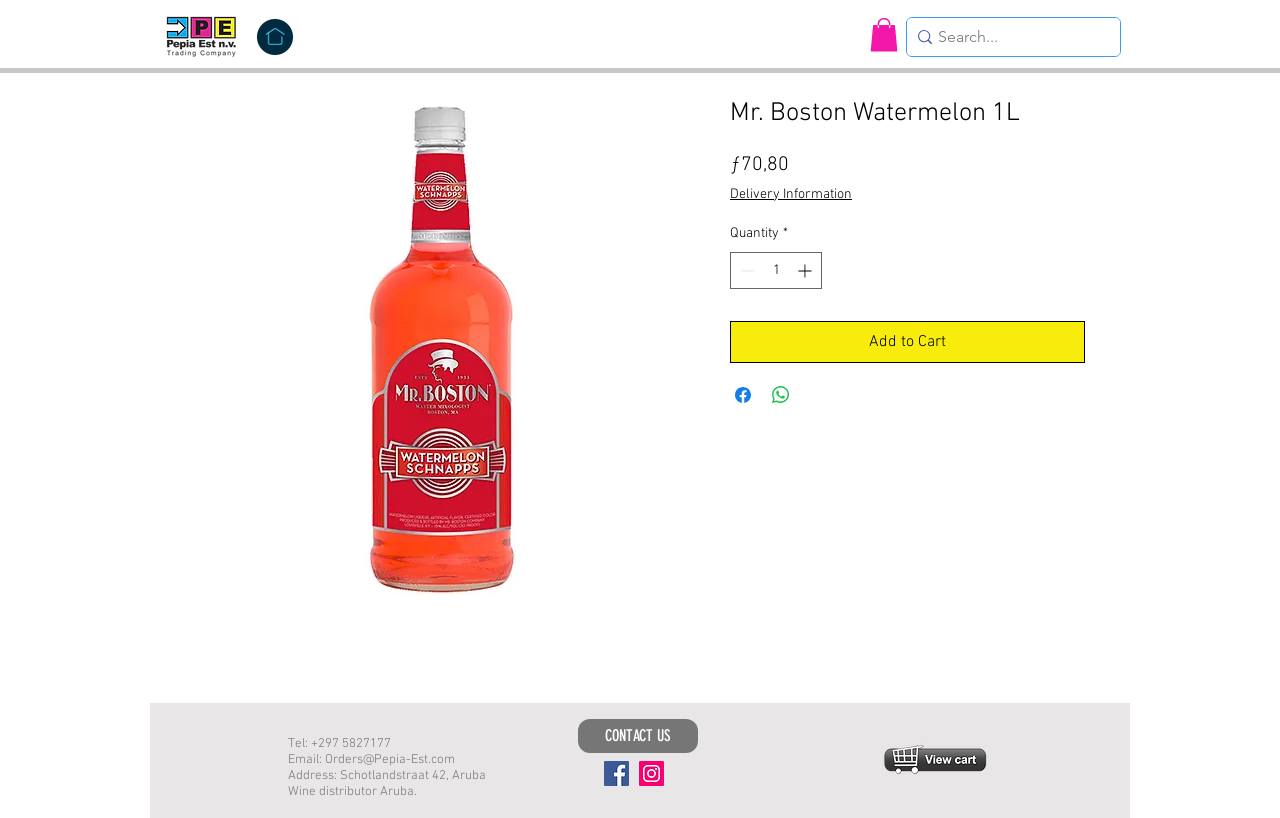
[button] (884, 34)
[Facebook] (616, 773)
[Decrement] (745, 270)
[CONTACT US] (638, 736)
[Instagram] (651, 773)
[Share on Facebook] (743, 395)
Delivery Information (791, 194)
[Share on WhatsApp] (781, 395)
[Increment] (806, 270)
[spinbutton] (776, 270)
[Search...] (1008, 37)
